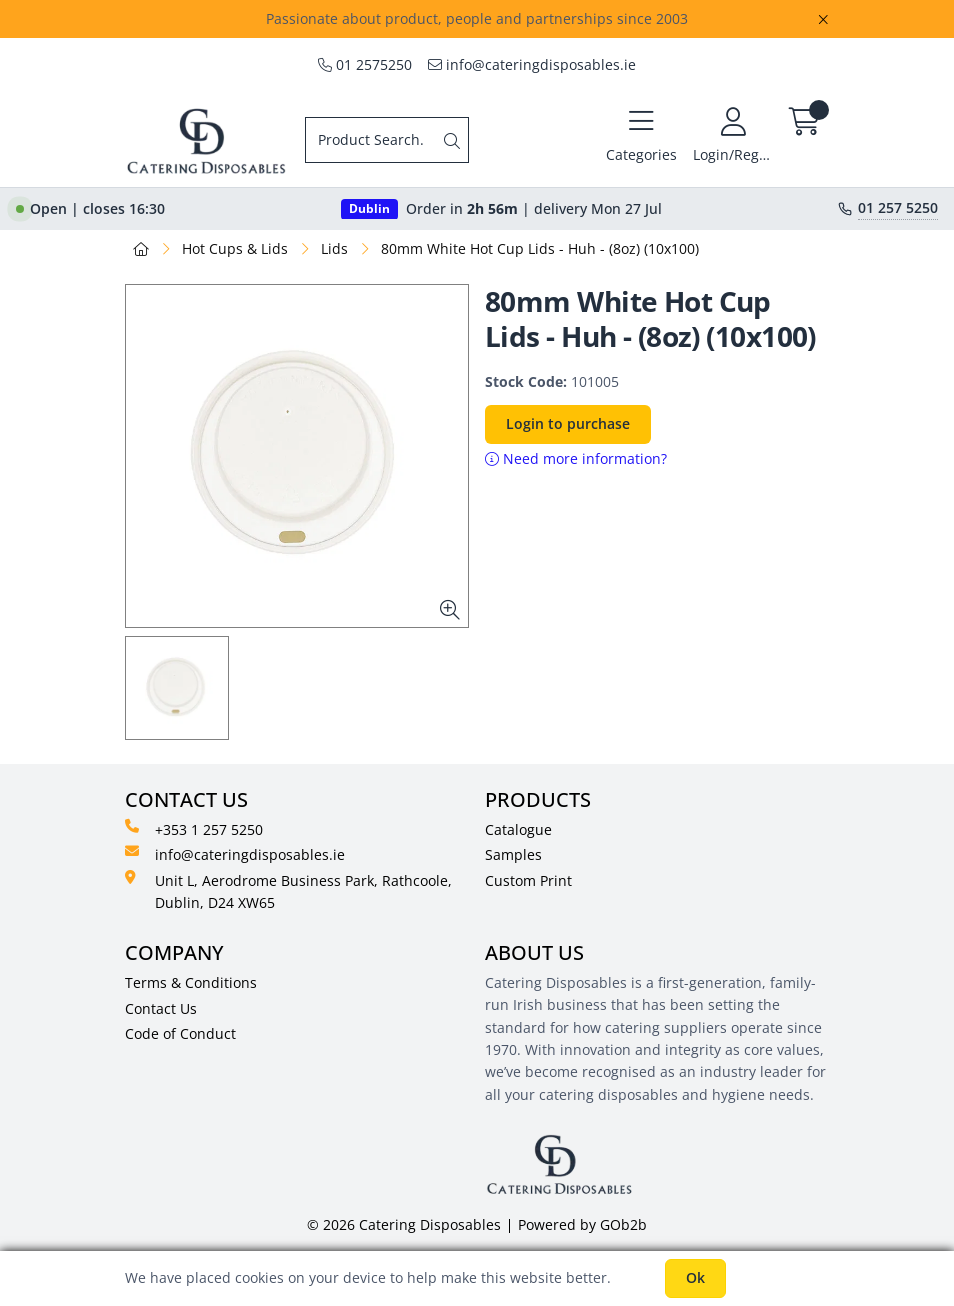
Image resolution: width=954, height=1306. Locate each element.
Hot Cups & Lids (235, 248)
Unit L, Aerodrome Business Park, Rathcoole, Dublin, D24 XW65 (288, 891)
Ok (695, 1277)
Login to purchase (568, 423)
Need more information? (576, 458)
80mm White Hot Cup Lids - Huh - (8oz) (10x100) (540, 248)
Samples (513, 854)
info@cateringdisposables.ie (532, 64)
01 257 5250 (898, 208)
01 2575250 (365, 64)
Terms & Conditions (191, 982)
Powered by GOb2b (582, 1224)
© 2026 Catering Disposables (404, 1224)
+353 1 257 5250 (194, 829)
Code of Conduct (180, 1033)
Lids (334, 248)
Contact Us (161, 1008)
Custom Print (528, 880)
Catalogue (518, 829)
